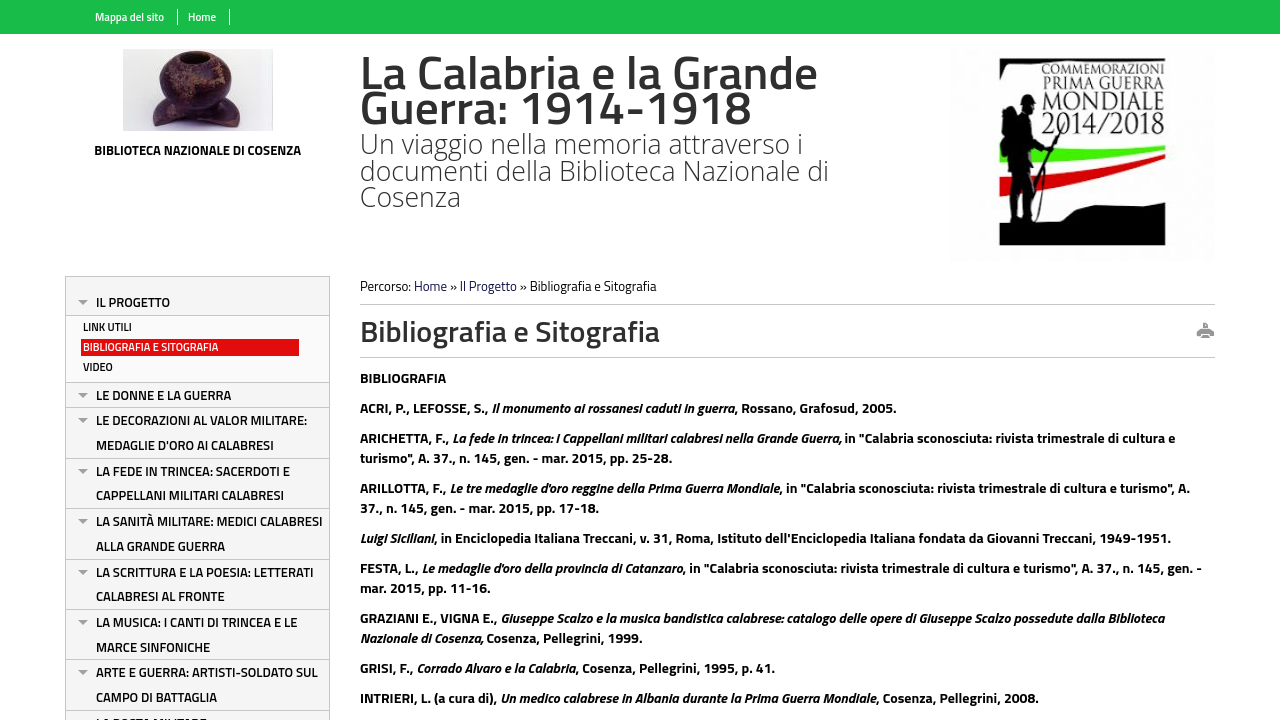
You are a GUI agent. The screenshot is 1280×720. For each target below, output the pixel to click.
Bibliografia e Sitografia (150, 347)
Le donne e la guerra (163, 395)
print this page (1205, 332)
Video (98, 367)
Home (202, 17)
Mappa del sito (129, 17)
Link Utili (107, 327)
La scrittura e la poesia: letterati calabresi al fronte (205, 584)
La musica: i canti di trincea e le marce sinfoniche (196, 634)
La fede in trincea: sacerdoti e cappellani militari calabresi (193, 483)
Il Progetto (133, 302)
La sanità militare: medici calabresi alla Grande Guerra (209, 533)
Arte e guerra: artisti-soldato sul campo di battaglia (207, 684)
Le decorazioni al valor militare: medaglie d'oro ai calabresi (201, 432)
